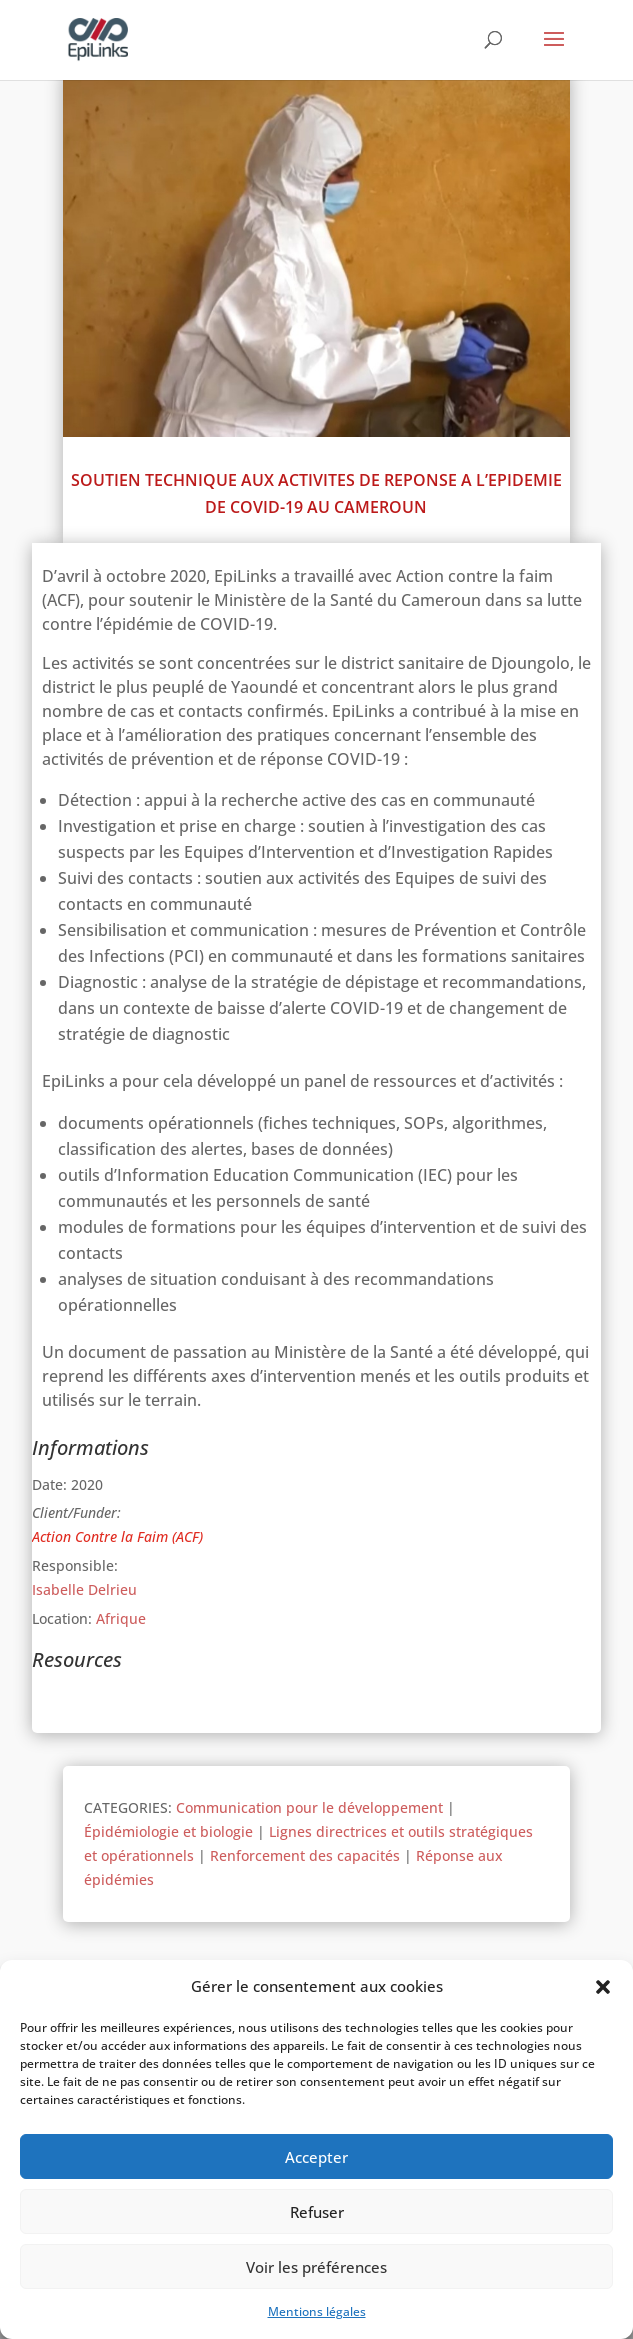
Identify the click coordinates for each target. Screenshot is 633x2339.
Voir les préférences (316, 2267)
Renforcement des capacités (305, 1855)
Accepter (316, 2157)
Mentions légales (317, 2311)
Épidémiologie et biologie (168, 1831)
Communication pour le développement (309, 1807)
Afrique (121, 1618)
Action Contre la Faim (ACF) (117, 1536)
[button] (603, 1987)
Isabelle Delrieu (84, 1589)
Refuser (317, 2212)
